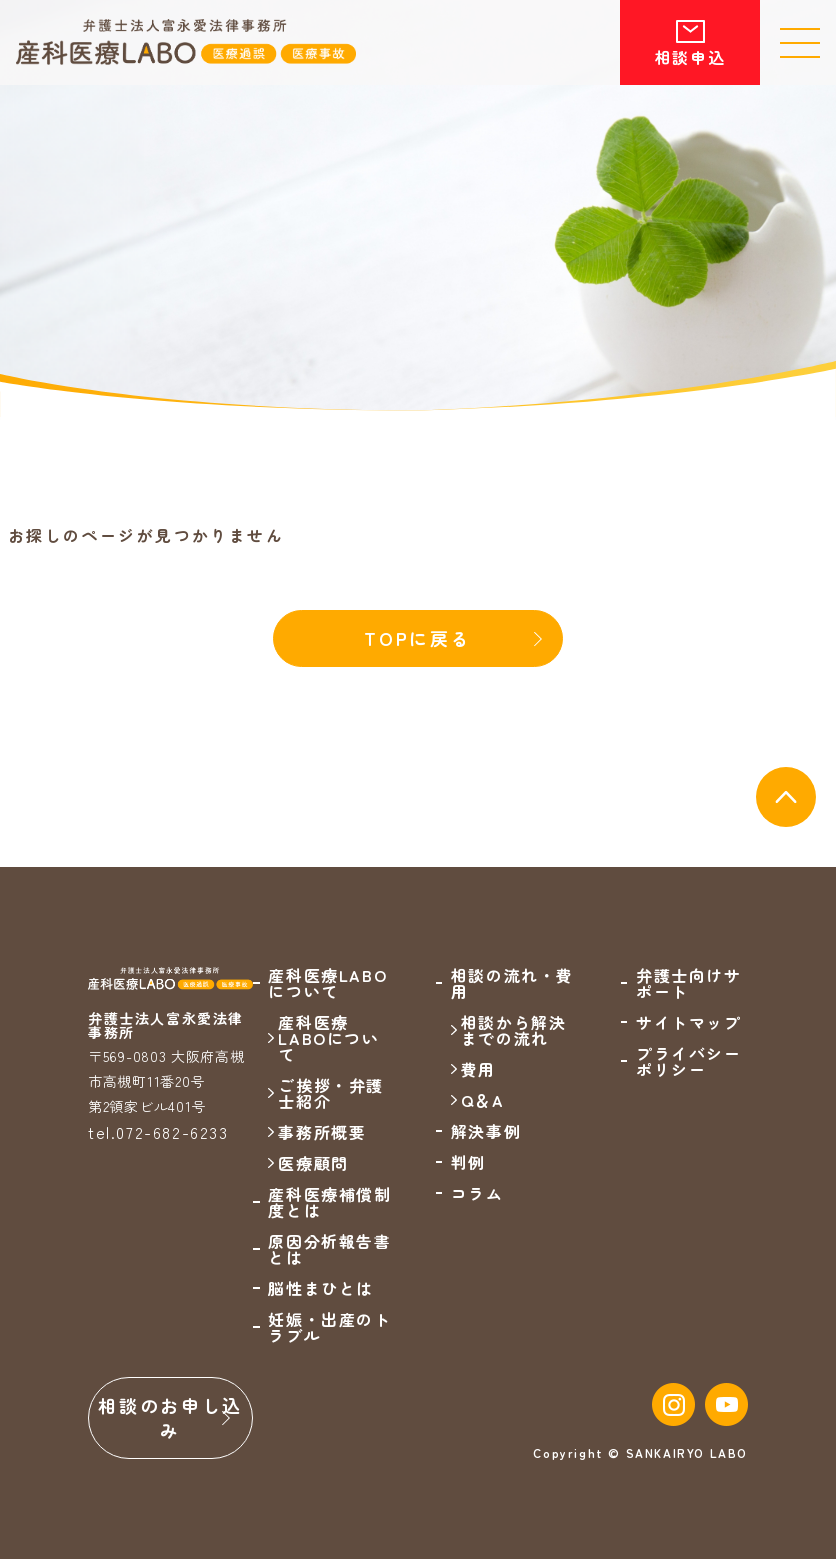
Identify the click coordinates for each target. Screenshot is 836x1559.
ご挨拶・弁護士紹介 (331, 1093)
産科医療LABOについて (328, 1038)
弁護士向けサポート (689, 983)
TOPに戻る (417, 638)
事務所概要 (322, 1132)
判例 (468, 1162)
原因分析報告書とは (329, 1249)
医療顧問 (313, 1163)
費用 (478, 1069)
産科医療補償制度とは (329, 1202)
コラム (477, 1193)
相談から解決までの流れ (514, 1030)
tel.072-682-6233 (158, 1132)
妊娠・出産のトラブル (329, 1327)
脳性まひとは (321, 1288)
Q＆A (483, 1100)
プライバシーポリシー (689, 1061)
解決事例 (486, 1131)
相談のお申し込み (170, 1417)
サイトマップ (689, 1022)
